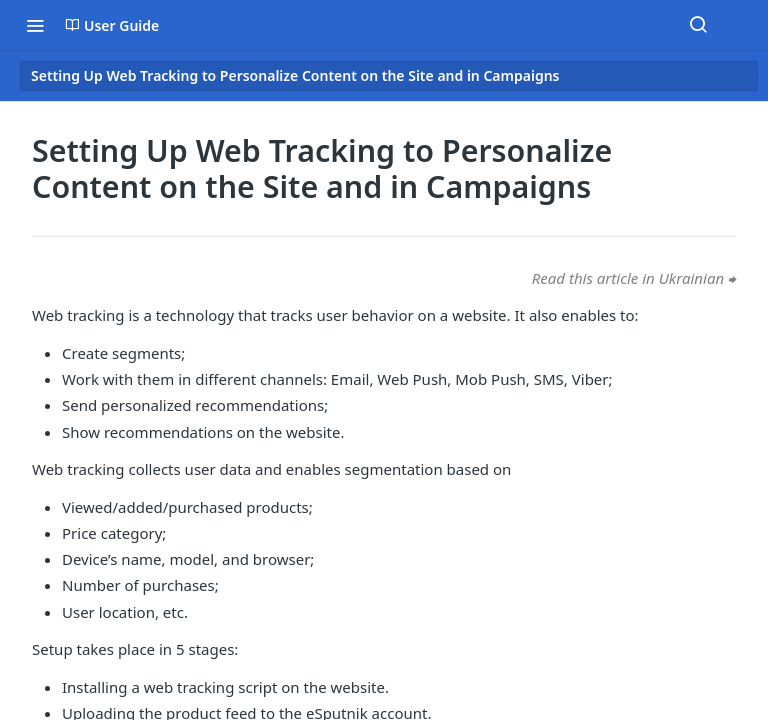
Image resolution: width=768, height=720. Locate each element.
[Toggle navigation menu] (35, 25)
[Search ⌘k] (698, 25)
